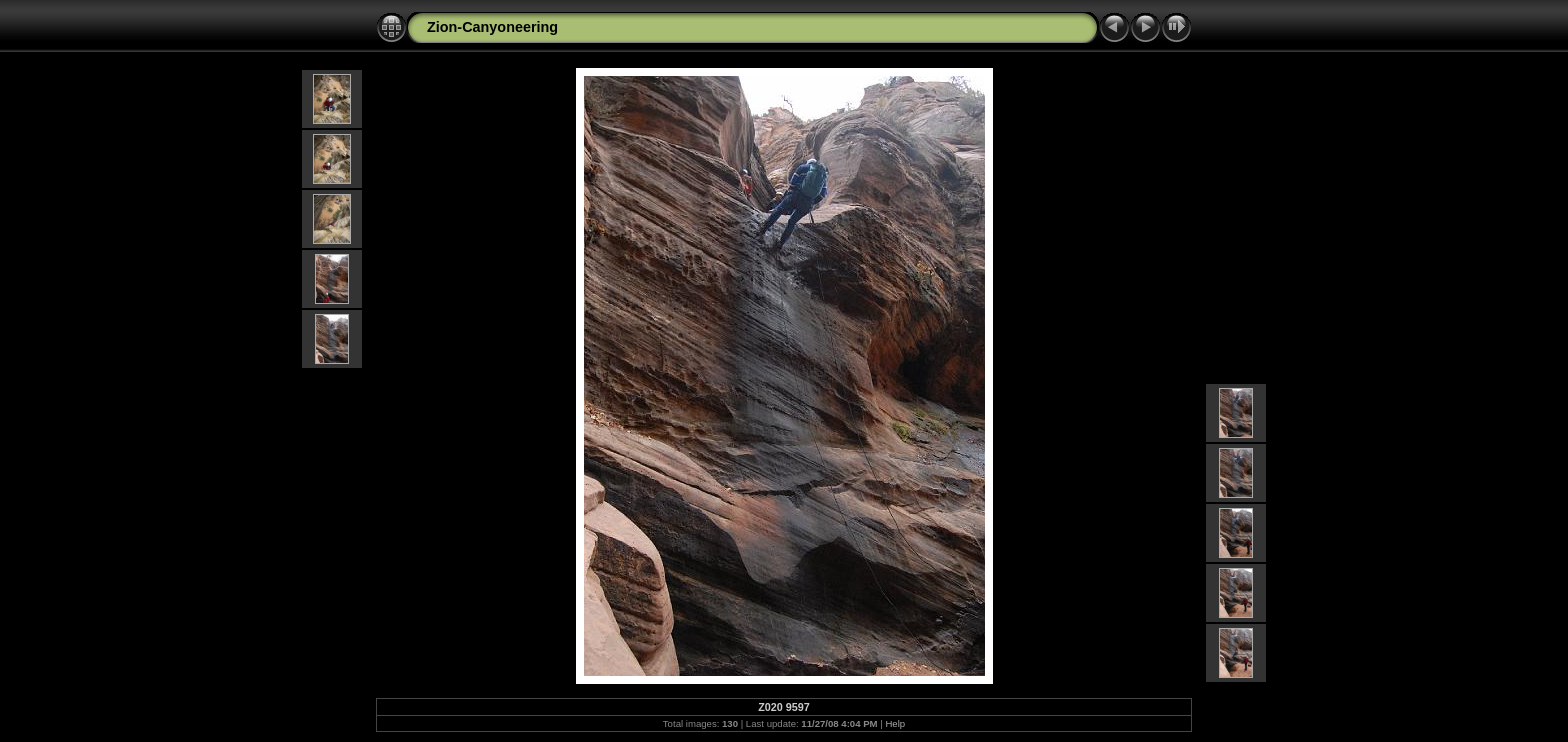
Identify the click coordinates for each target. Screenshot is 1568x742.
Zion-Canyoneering (492, 27)
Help (895, 723)
